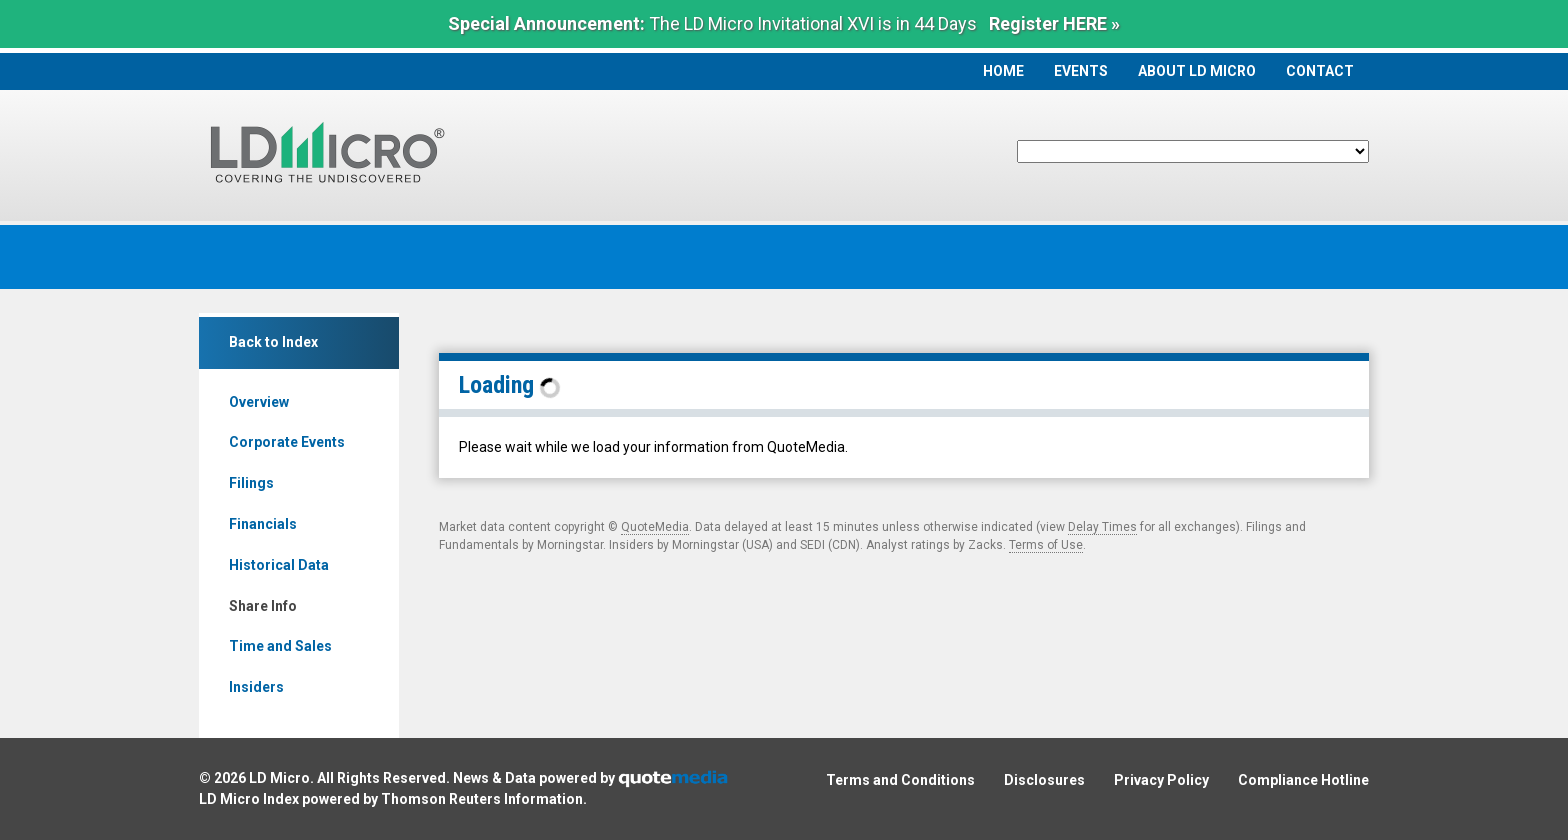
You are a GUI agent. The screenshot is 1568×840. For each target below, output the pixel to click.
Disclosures (1044, 780)
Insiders (256, 687)
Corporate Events (287, 442)
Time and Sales (280, 646)
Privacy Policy (1161, 780)
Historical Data (279, 565)
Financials (263, 524)
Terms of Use (1046, 545)
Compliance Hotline (1303, 780)
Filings (251, 483)
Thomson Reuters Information (482, 799)
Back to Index (273, 342)
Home (1003, 71)
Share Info (263, 606)
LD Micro (279, 778)
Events (1081, 71)
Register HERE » (1054, 23)
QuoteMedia (655, 527)
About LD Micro (1197, 71)
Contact (1320, 71)
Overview (259, 402)
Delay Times (1102, 527)
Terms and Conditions (900, 780)
